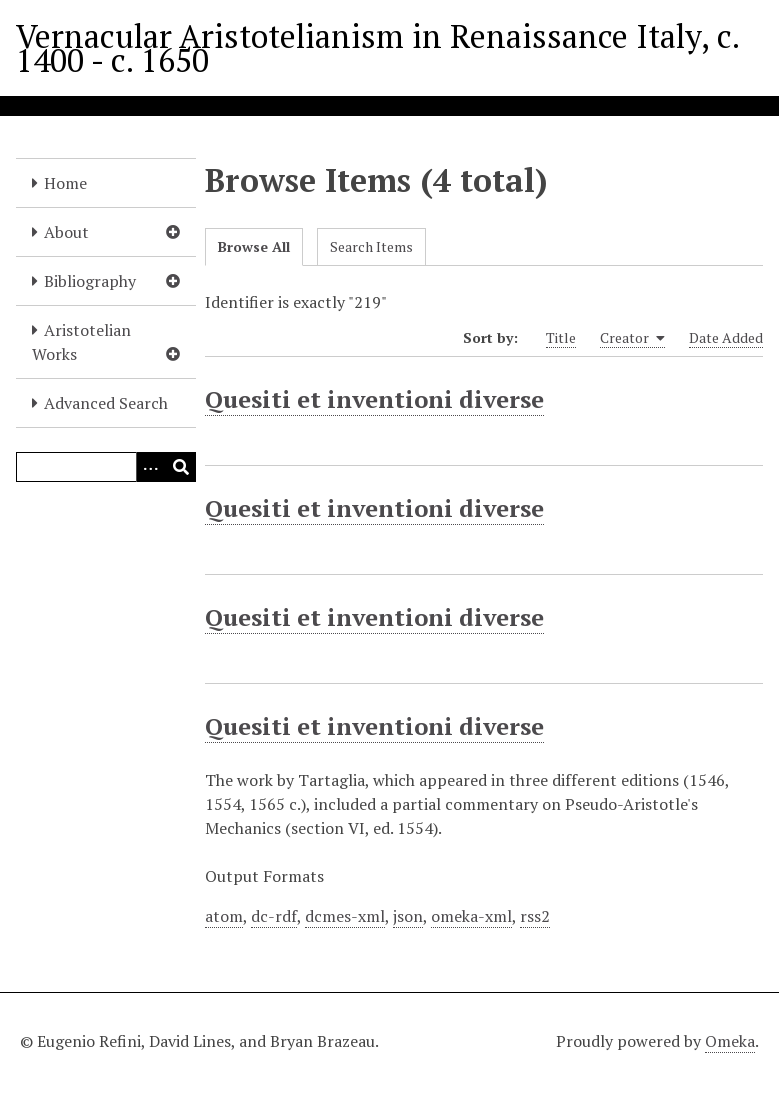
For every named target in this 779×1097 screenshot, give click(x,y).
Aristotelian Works (81, 342)
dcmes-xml (345, 916)
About (66, 232)
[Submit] (181, 467)
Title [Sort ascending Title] (561, 337)
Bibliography (90, 281)
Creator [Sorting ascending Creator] (632, 338)
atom (224, 916)
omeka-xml (471, 916)
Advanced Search (106, 403)
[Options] (151, 467)
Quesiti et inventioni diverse (374, 399)
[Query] (106, 467)
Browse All (254, 246)
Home (65, 183)
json (408, 916)
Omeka (730, 1041)
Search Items (371, 246)
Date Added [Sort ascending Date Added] (726, 337)
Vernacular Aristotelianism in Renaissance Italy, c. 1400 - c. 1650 (377, 48)
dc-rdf (274, 916)
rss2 (535, 916)
